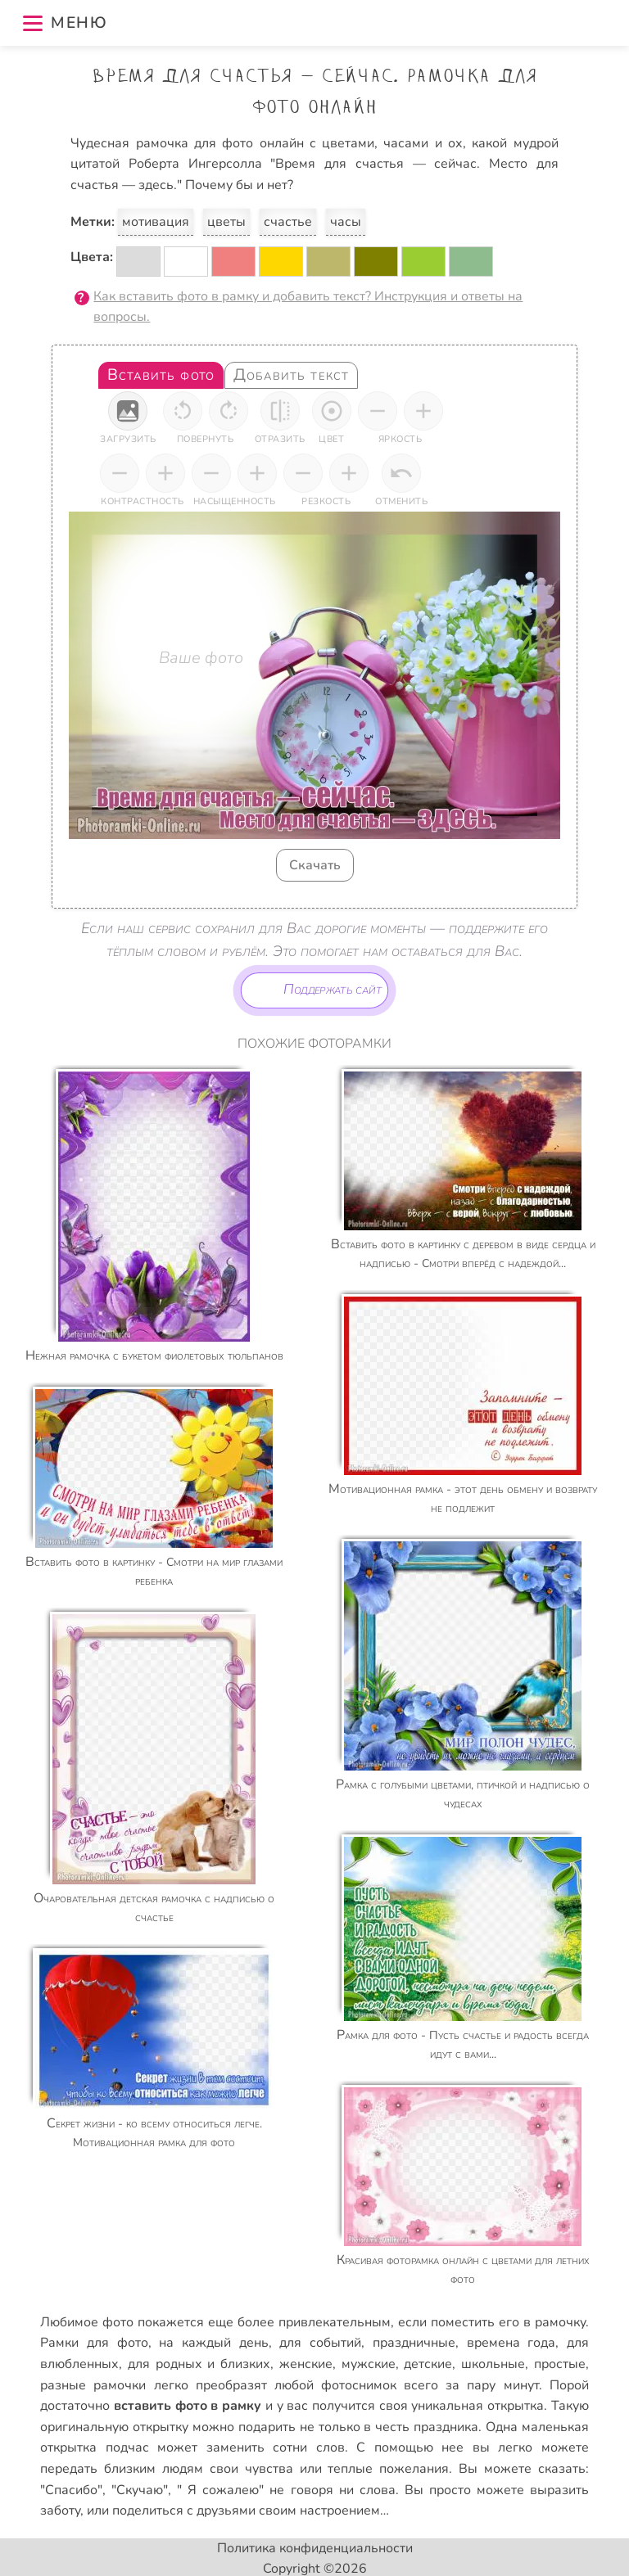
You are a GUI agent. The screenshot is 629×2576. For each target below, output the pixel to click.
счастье (288, 222)
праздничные (414, 2343)
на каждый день (213, 2343)
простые (560, 2364)
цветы (226, 222)
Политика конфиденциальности (315, 2548)
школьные (493, 2364)
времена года (511, 2343)
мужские (369, 2364)
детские (428, 2364)
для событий (320, 2343)
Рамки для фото (93, 2343)
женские (306, 2364)
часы (345, 222)
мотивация (155, 222)
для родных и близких (199, 2364)
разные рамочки (93, 2385)
